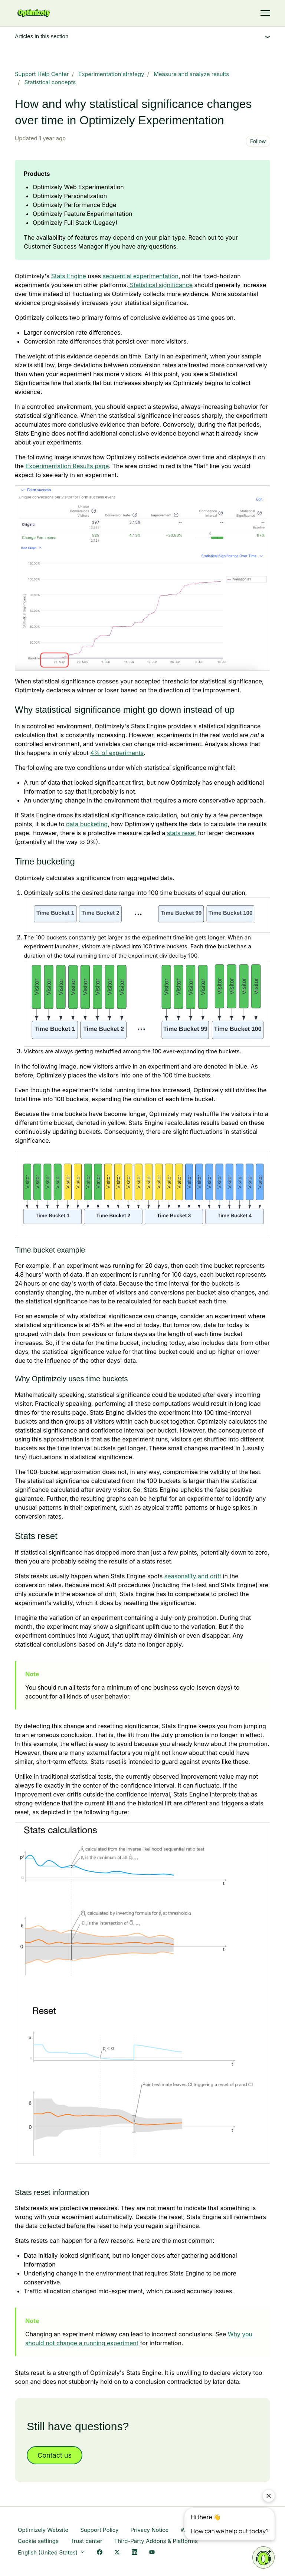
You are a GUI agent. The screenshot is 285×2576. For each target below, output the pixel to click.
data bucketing (87, 824)
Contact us (54, 2455)
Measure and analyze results (191, 74)
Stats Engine (68, 276)
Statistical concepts (50, 82)
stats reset (181, 833)
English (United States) (51, 2552)
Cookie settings (38, 2540)
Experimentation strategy (111, 74)
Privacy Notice (149, 2529)
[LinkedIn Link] (134, 2553)
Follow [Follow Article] (258, 141)
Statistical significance (160, 285)
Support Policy (99, 2529)
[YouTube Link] (152, 2553)
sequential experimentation (140, 276)
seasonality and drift (192, 1576)
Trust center (86, 2540)
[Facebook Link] (99, 2553)
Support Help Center (42, 74)
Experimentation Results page (67, 466)
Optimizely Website (43, 2529)
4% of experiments (117, 753)
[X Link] (117, 2553)
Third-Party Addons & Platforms (156, 2540)
